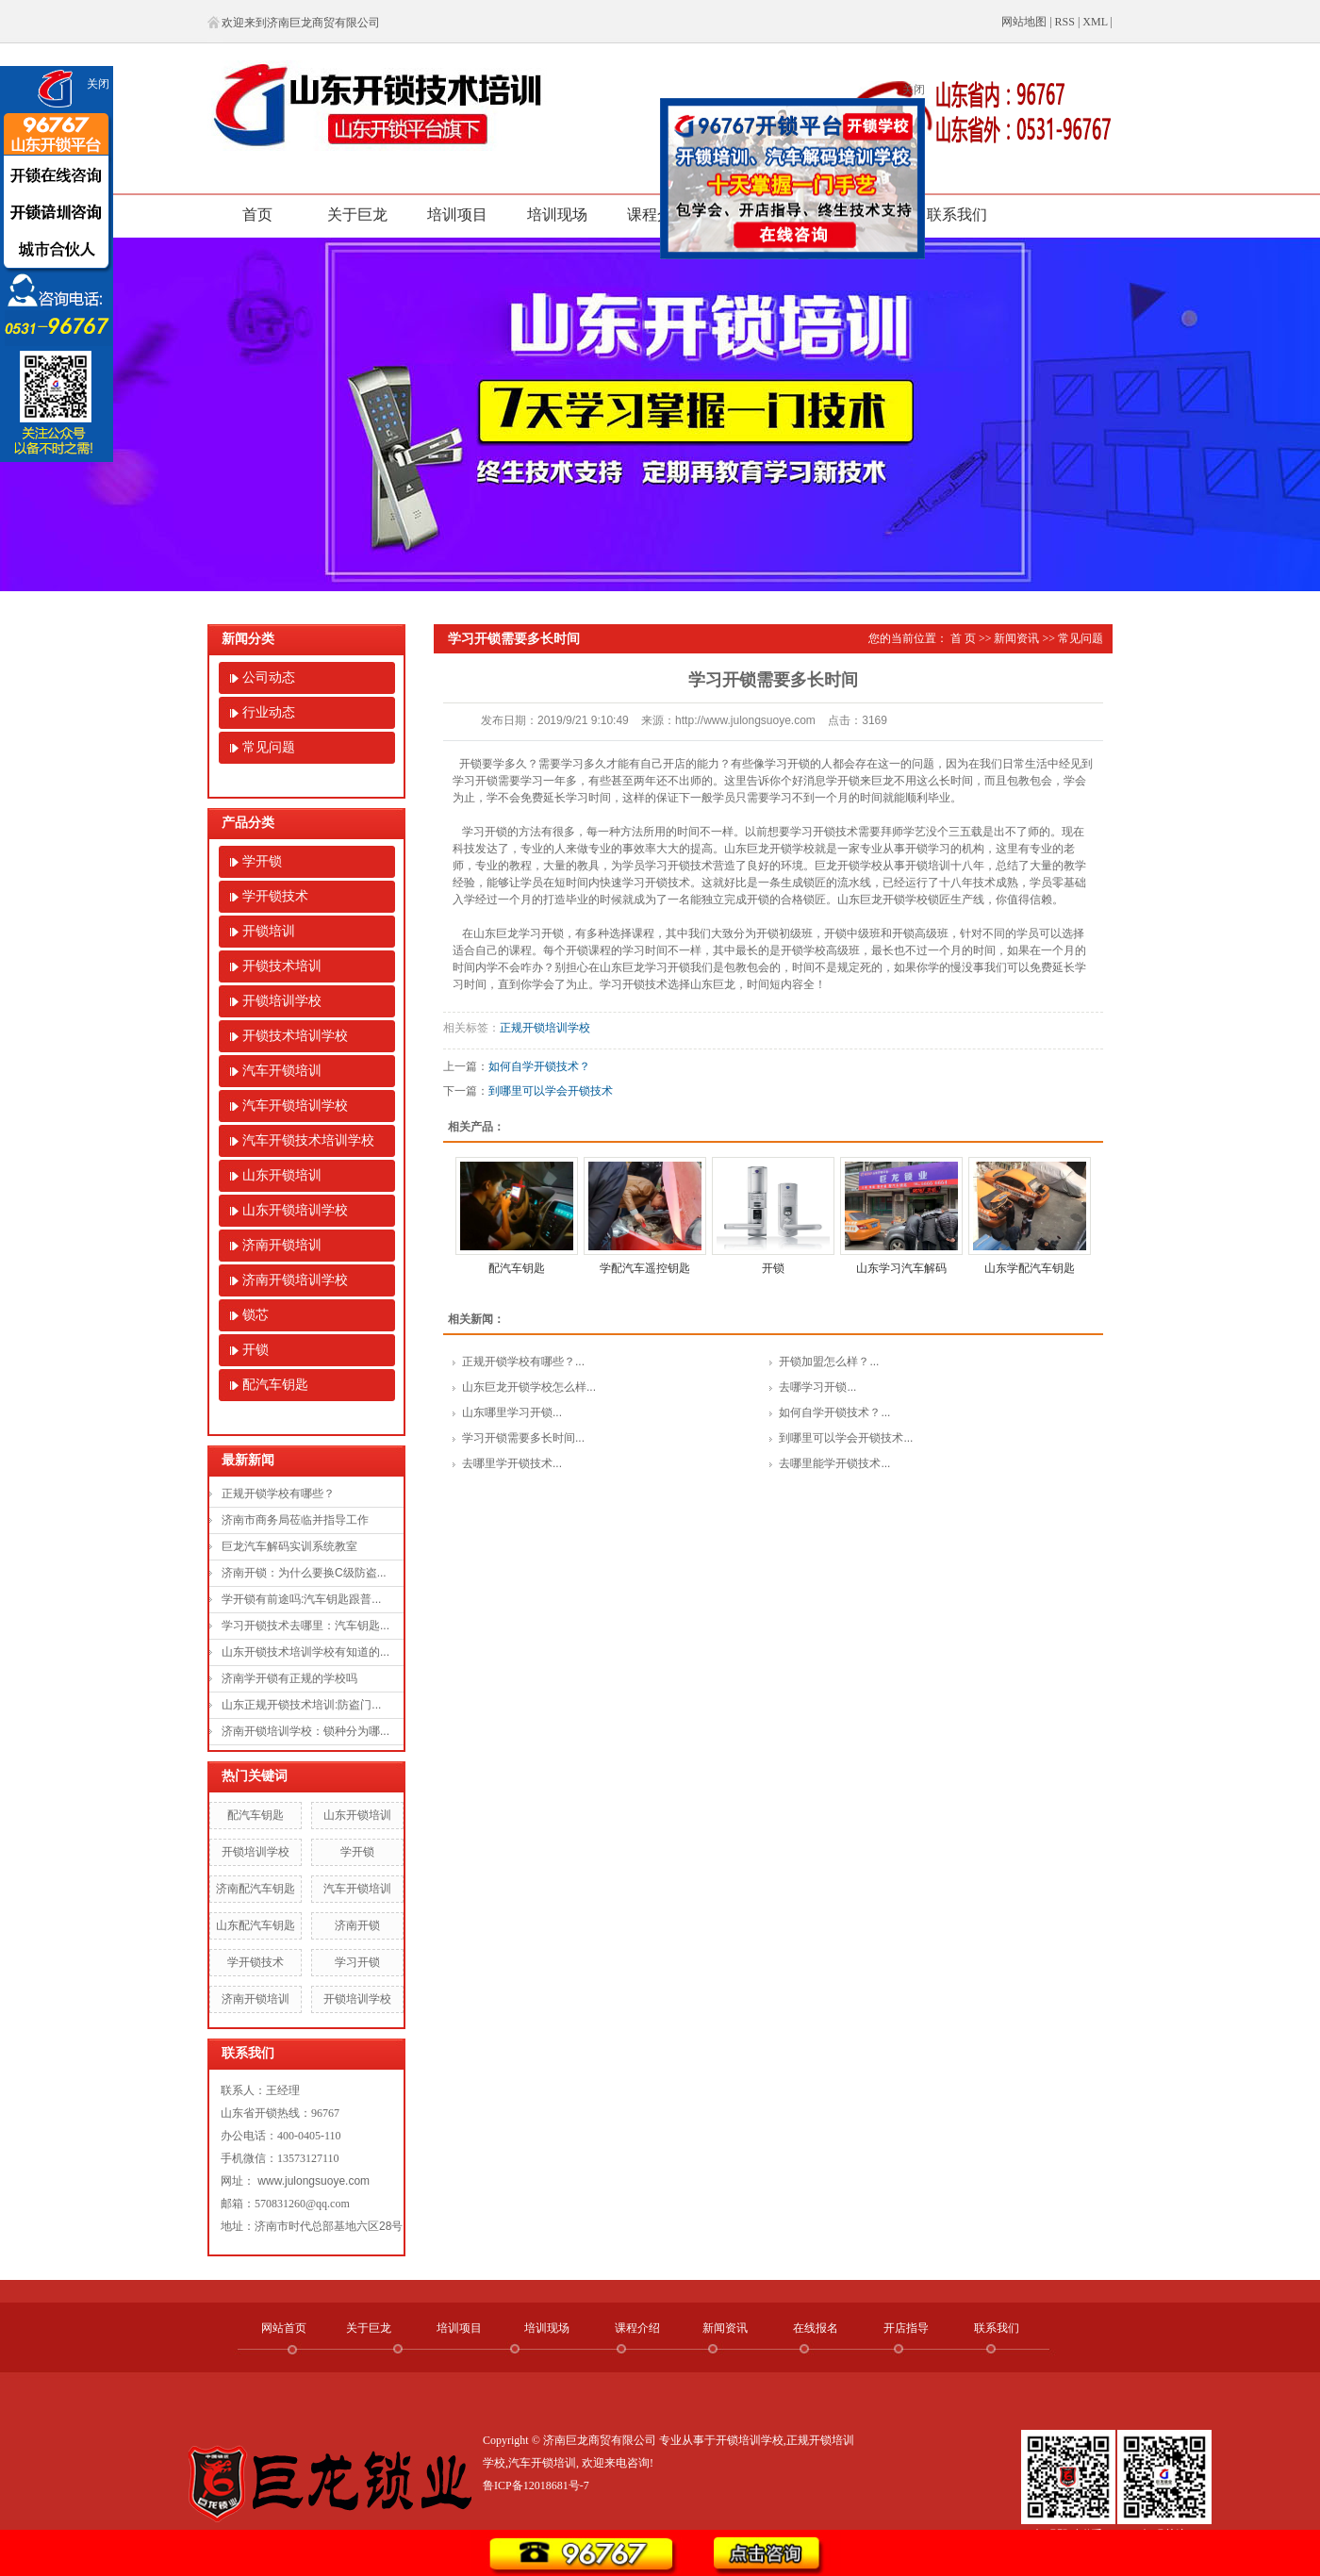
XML (1094, 21)
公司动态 (268, 677)
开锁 (255, 1350)
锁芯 (255, 1315)
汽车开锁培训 (282, 1071)
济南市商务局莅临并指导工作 (295, 1520)
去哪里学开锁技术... (512, 1463)
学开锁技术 (275, 896)
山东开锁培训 (282, 1175)
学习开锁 (357, 1962)
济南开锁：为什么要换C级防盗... (304, 1572)
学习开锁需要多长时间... (523, 1438)
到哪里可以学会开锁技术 (550, 1091)
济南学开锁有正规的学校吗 (289, 1678)
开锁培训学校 (282, 1001)
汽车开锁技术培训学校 (308, 1140)
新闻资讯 (1016, 638)
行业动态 (268, 712)
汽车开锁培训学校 (295, 1105)
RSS (1065, 21)
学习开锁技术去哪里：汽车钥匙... (305, 1625)
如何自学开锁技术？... (834, 1412)
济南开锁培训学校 (295, 1280)
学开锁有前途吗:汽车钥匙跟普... (301, 1599)
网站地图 (1024, 21)
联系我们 (957, 214)
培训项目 (457, 214)
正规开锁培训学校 (545, 1027)
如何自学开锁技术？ (539, 1066)
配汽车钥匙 (275, 1385)
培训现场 (557, 214)
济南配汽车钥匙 (255, 1888)
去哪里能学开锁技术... (834, 1463)
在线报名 (815, 2328)
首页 (257, 214)
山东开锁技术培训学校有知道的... (305, 1652)
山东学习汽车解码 (901, 1268)
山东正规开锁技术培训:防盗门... (301, 1704)
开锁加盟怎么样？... (829, 1361)
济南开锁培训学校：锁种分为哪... (305, 1731)
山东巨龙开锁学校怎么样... (529, 1387)
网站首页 (283, 2328)
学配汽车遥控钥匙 (645, 1268)
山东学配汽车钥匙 (1029, 1268)
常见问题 (268, 747)
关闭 (98, 84)
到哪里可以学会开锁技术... (846, 1438)
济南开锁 (357, 1925)
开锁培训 (268, 931)
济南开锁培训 (282, 1245)
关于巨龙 (357, 214)
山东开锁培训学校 (295, 1210)
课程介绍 (657, 214)
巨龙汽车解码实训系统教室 (289, 1546)
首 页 (963, 638)
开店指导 (906, 2328)
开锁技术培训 (282, 966)
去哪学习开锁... (817, 1387)
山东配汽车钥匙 (255, 1925)
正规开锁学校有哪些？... (523, 1361)
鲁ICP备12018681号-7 (536, 2485)
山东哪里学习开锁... (512, 1412)
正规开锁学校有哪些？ (278, 1493)
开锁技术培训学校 (295, 1036)
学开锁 (262, 861)
